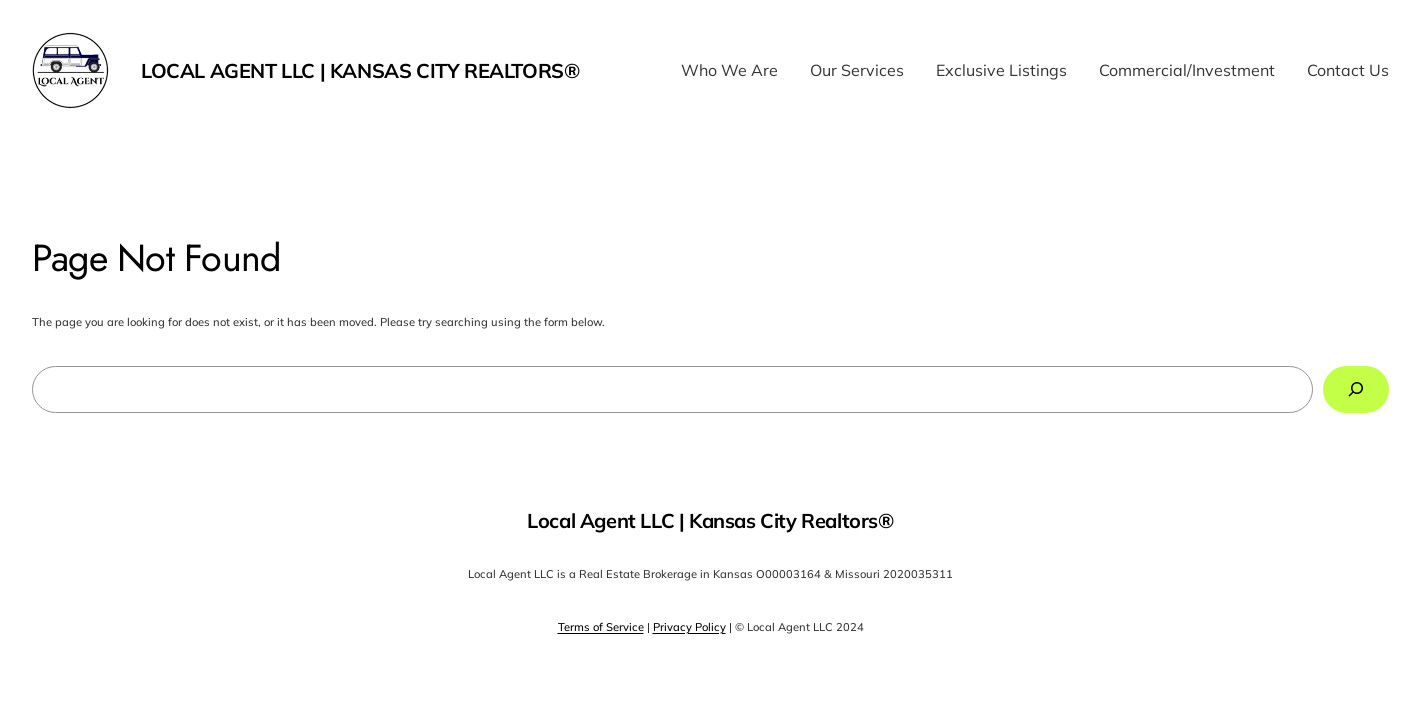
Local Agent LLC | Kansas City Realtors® (360, 70)
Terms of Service (601, 627)
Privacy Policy (689, 627)
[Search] (1356, 389)
